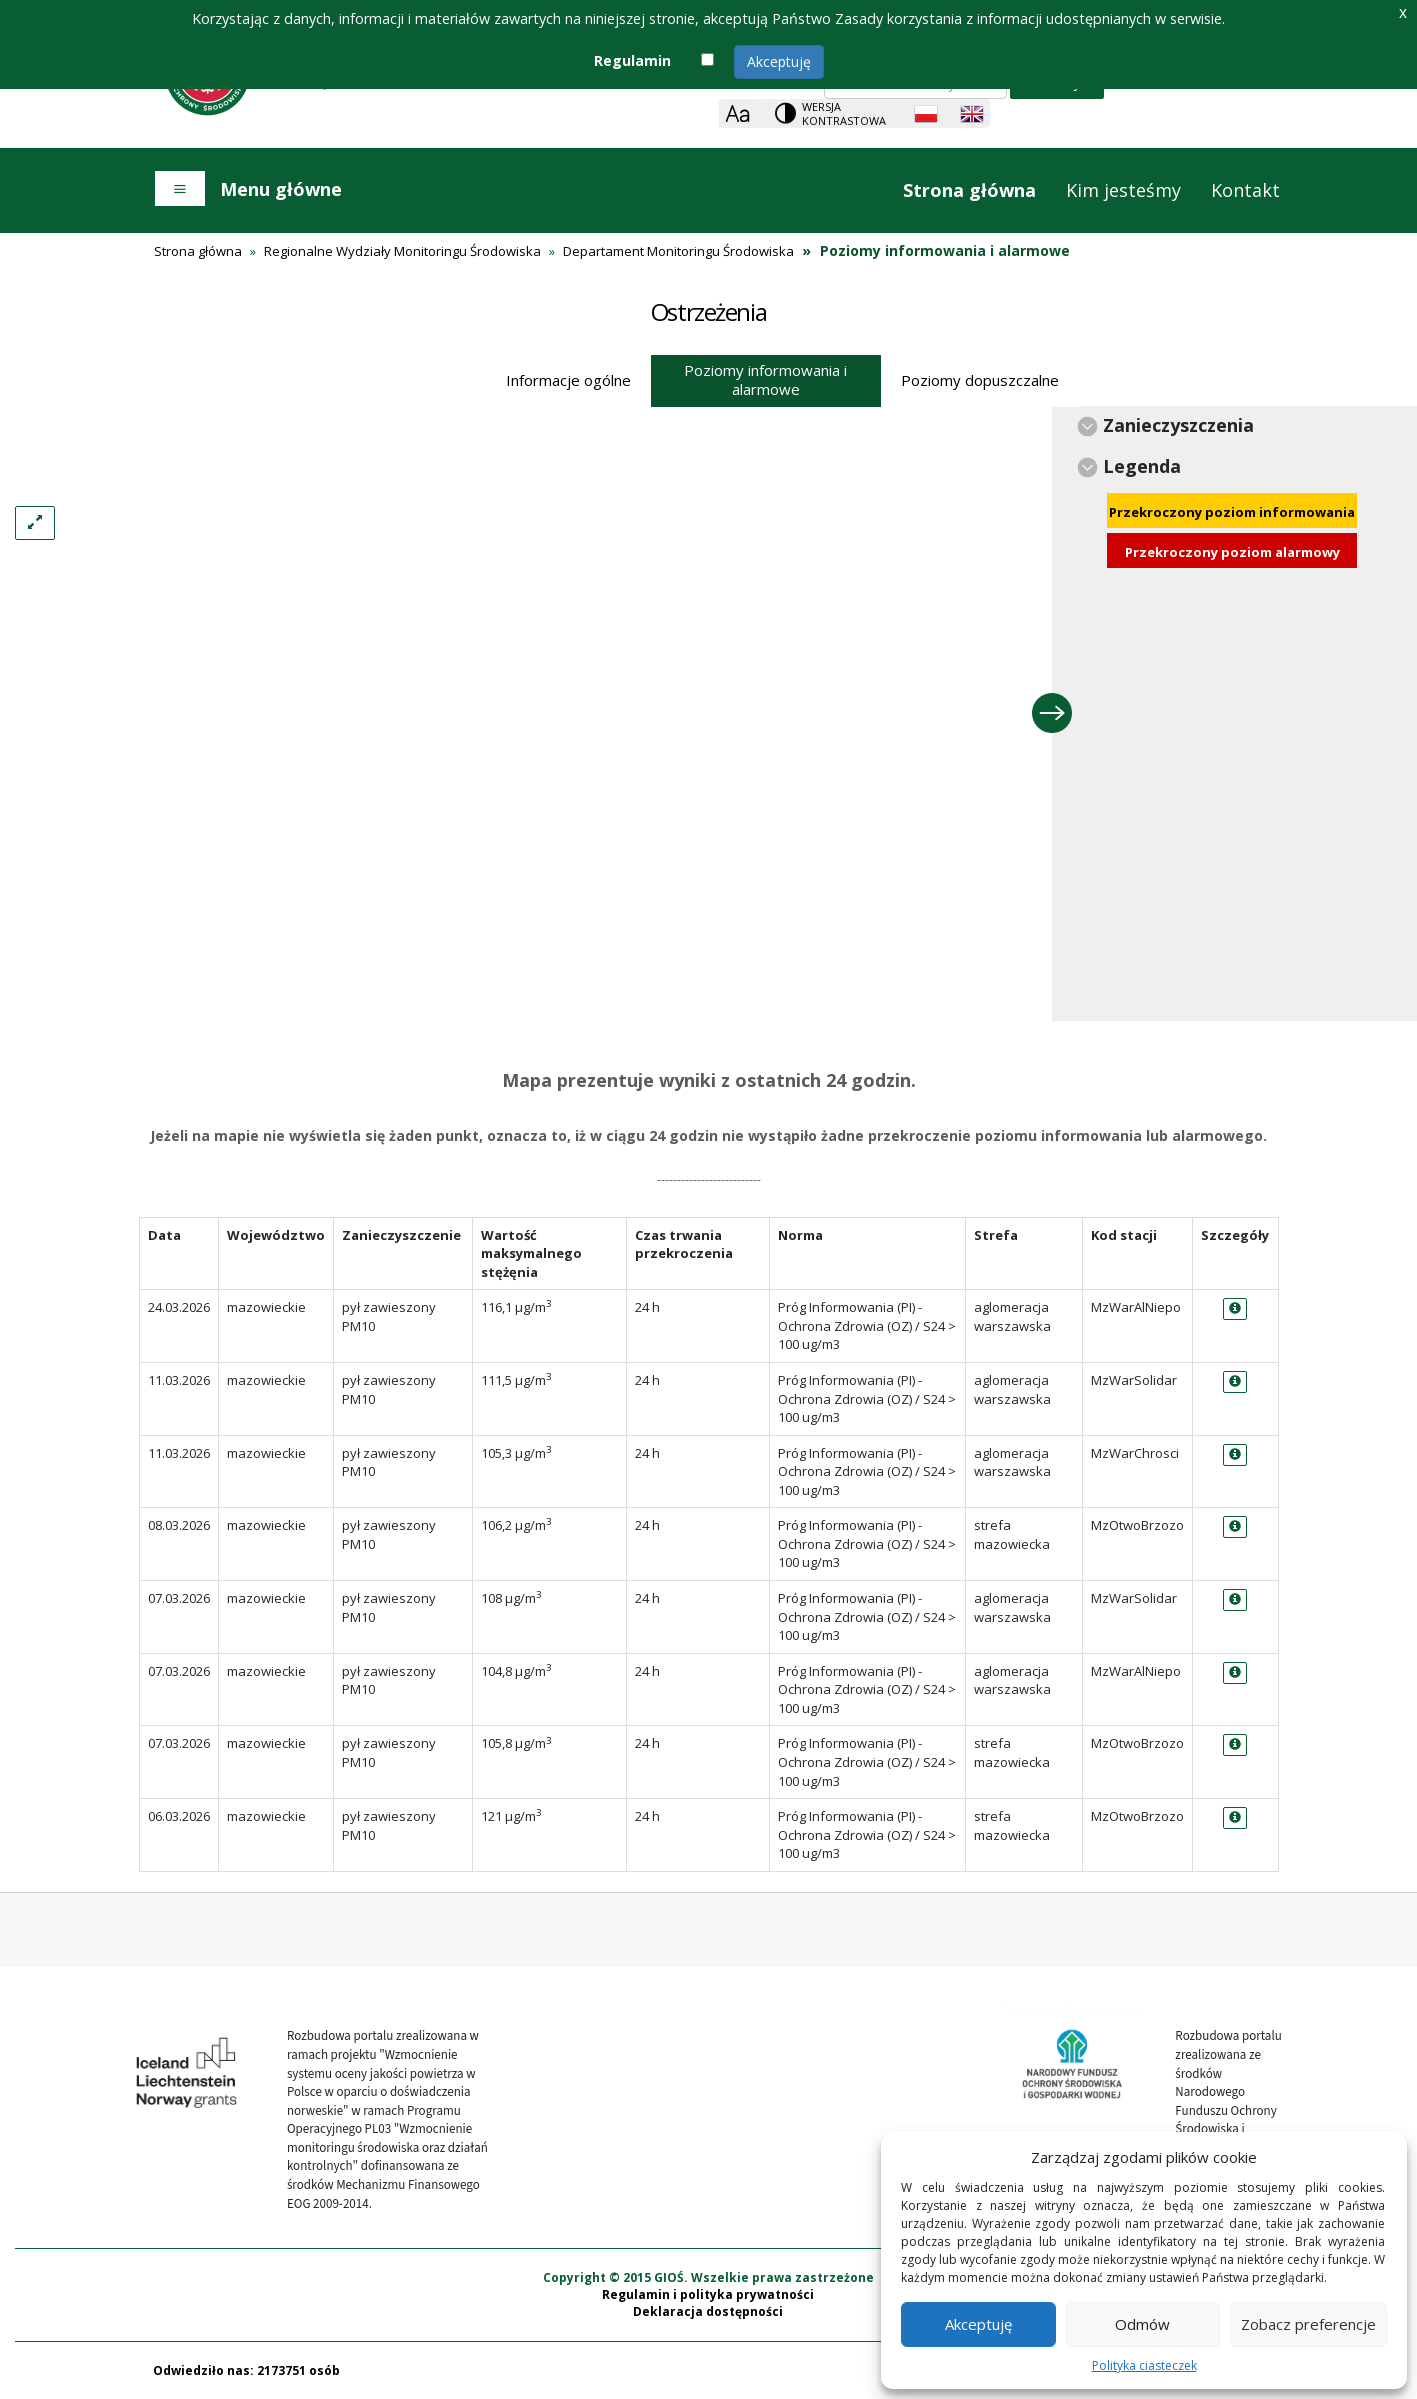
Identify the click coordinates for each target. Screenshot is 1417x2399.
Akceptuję (779, 61)
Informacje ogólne (568, 380)
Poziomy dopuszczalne (980, 380)
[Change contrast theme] (832, 113)
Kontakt (1245, 190)
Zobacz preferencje (1308, 2324)
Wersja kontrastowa (844, 113)
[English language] (972, 114)
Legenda (1142, 466)
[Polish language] (926, 114)
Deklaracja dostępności (708, 2311)
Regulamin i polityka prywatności (708, 2294)
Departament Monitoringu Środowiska (678, 251)
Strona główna (969, 190)
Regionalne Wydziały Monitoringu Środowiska (402, 251)
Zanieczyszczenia (1178, 425)
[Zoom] (737, 113)
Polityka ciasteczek (1144, 2365)
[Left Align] (35, 523)
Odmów (1142, 2324)
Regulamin (632, 60)
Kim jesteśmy (1123, 190)
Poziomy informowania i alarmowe (765, 379)
